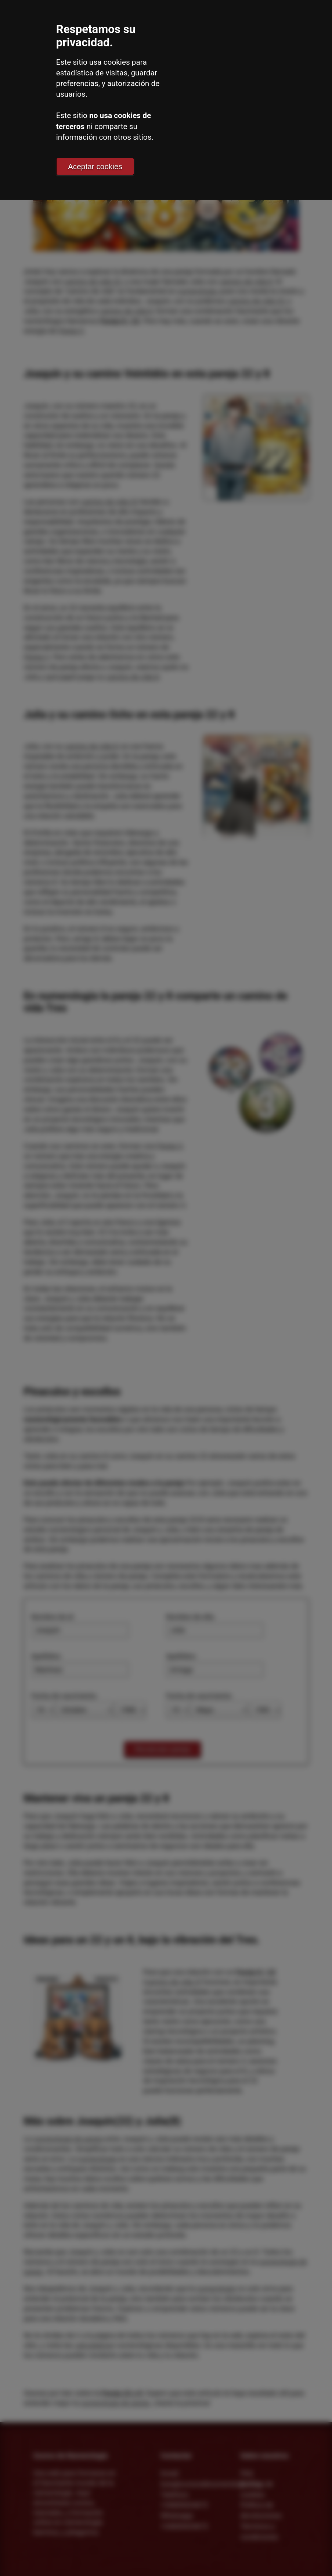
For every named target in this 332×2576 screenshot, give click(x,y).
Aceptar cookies (95, 166)
